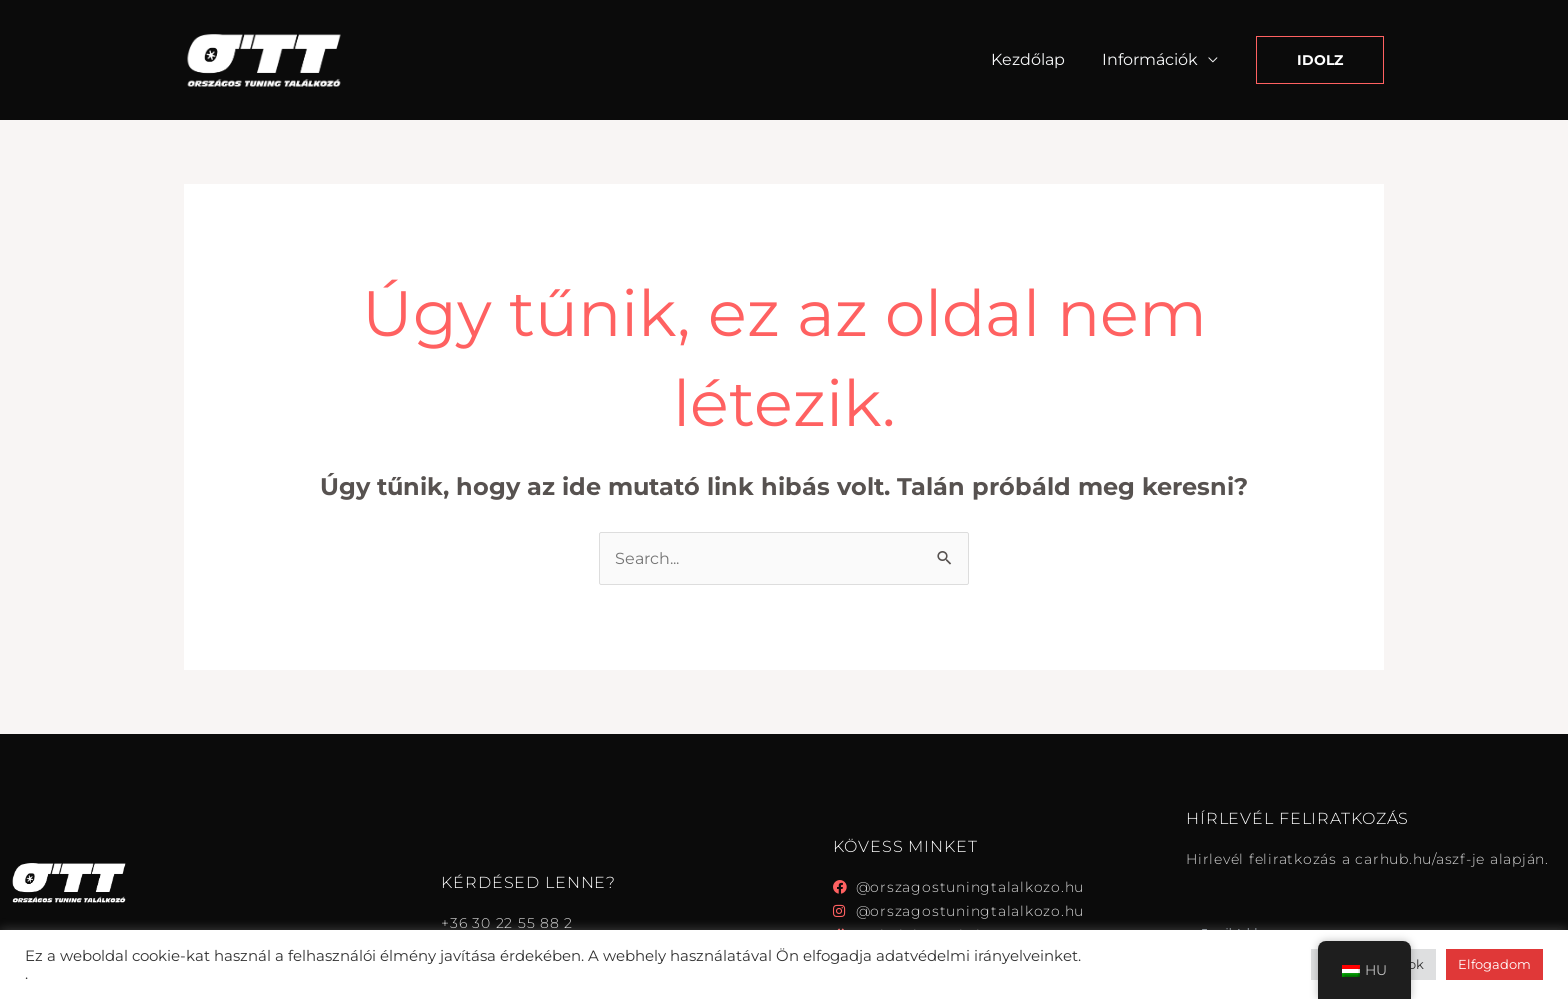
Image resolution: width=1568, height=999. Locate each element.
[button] (1320, 60)
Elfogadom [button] (1494, 964)
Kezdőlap (1035, 59)
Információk (1152, 59)
